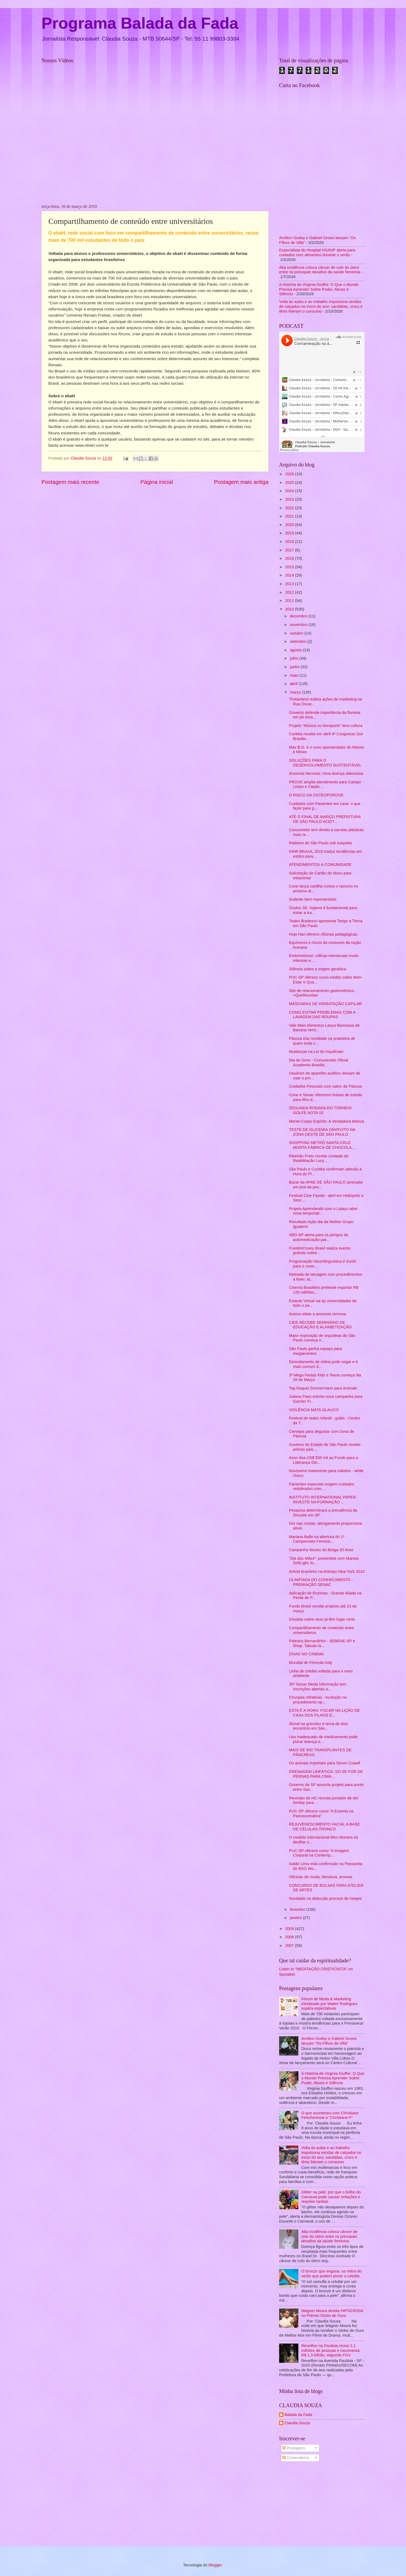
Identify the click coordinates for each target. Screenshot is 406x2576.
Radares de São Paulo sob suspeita (320, 843)
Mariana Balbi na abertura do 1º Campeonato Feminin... (316, 1539)
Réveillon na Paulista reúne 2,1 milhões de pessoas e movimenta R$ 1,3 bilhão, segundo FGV (330, 2350)
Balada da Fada (298, 2414)
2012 (290, 592)
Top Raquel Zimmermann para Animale (323, 1388)
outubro (297, 633)
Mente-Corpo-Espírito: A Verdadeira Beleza (326, 1121)
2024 (290, 491)
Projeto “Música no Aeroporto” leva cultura (325, 725)
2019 (290, 533)
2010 (290, 609)
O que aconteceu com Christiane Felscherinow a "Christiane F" (329, 2115)
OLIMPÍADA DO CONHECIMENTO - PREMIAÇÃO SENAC (321, 1582)
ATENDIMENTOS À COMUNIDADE (320, 864)
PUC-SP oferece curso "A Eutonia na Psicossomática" (321, 1813)
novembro (299, 624)
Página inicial (156, 482)
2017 (290, 550)
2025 (290, 482)
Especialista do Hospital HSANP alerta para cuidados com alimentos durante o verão (317, 252)
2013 (290, 584)
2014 (290, 575)
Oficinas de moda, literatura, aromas (320, 1877)
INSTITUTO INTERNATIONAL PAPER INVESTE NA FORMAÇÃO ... (322, 1499)
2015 (290, 567)
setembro (298, 641)
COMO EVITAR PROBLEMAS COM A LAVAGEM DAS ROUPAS (322, 1014)
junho (295, 667)
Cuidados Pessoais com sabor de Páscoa (325, 1086)
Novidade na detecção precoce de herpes (325, 1898)
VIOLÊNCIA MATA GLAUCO (314, 1410)
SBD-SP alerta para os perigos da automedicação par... (318, 1237)
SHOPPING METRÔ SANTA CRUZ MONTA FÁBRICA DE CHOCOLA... (322, 1145)
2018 (290, 541)
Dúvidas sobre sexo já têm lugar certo (322, 1619)
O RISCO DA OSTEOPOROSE (316, 795)
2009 (290, 1929)
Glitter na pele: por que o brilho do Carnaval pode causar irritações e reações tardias (331, 2197)
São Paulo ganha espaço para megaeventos (315, 1351)
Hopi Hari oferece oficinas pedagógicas (323, 934)
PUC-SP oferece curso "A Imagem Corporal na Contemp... (319, 1853)
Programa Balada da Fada (139, 23)
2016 (290, 558)
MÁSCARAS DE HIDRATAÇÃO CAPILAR (325, 1004)
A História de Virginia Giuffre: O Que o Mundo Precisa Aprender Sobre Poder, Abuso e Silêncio (318, 289)
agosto (296, 650)
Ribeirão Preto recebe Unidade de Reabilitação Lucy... (319, 1158)
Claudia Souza (297, 2423)
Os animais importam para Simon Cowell (324, 1763)
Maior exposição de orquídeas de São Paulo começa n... (322, 1338)
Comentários (295, 2458)
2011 (290, 600)
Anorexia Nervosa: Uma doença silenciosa (326, 773)
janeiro (296, 1918)
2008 (290, 1937)
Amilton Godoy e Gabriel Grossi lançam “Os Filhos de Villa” (329, 2040)
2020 (290, 525)
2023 (290, 499)
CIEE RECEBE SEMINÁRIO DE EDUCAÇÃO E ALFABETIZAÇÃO (320, 1324)
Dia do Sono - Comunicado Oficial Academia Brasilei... (318, 1062)
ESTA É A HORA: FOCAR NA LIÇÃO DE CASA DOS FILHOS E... (324, 1712)
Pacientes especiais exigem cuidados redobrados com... (321, 1486)
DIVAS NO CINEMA (306, 1654)
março (296, 692)
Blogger (215, 2565)
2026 (290, 474)
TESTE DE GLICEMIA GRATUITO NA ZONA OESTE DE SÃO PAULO (322, 1132)
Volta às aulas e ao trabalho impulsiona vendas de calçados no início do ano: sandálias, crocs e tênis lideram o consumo (321, 306)
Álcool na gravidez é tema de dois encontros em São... (318, 1726)
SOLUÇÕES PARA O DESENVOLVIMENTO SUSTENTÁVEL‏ (325, 762)
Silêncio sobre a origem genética (317, 969)
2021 (290, 516)
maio (294, 675)
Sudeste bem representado (313, 899)
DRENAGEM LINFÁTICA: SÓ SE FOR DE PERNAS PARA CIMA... (326, 1774)
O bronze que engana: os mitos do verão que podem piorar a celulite (331, 2273)
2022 (290, 508)
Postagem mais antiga (241, 482)
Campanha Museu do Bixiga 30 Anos (321, 1550)
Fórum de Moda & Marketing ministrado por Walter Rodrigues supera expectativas (329, 2003)
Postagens (293, 2448)
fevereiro (298, 1909)
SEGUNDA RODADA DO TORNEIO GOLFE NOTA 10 (320, 1110)
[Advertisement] (322, 2505)
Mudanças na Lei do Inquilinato (316, 1051)
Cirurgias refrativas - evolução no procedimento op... (318, 1699)
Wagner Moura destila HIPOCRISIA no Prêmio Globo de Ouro (332, 2313)
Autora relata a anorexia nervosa (317, 1314)
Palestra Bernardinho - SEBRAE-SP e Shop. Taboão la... (322, 1643)
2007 (290, 1945)
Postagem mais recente (70, 482)
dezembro (299, 616)
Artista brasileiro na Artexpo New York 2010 (327, 1571)
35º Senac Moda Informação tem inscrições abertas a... (317, 1686)
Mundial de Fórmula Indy (310, 1662)
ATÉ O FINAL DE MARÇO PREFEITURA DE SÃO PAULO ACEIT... (325, 819)
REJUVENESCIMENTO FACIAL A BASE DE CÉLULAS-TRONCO (324, 1826)
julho (294, 658)
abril (294, 684)
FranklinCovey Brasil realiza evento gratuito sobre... (320, 1250)
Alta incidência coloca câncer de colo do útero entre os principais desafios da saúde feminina (319, 269)
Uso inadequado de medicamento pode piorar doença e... (323, 1739)
